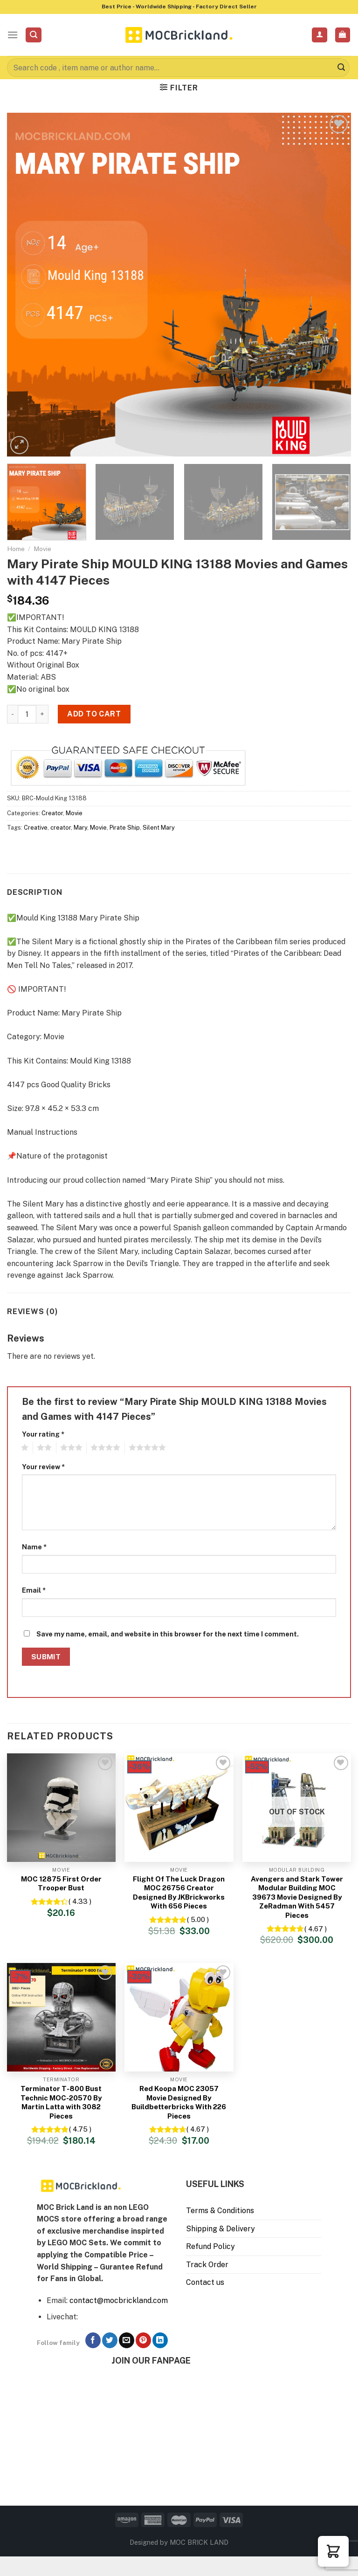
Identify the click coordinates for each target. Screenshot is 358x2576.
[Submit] (341, 67)
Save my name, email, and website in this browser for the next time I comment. (167, 1634)
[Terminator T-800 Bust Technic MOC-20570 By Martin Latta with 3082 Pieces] (61, 2017)
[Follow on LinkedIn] (160, 2340)
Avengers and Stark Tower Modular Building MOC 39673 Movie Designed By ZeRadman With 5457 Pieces (297, 1897)
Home (16, 548)
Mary (80, 827)
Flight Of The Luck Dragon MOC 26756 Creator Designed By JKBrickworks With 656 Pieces (179, 1892)
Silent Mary (159, 827)
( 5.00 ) (198, 1919)
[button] (333, 2551)
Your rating (43, 1434)
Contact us (205, 2282)
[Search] (33, 35)
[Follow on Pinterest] (143, 2340)
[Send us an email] (126, 2340)
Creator (52, 813)
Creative (36, 827)
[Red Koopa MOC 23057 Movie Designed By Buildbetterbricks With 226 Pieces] (178, 2017)
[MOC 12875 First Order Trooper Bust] (61, 1807)
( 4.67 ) (315, 1929)
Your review (43, 1467)
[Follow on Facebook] (93, 2340)
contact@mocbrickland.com (118, 2300)
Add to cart (94, 713)
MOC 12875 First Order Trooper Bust (61, 1883)
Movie (42, 548)
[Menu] (12, 34)
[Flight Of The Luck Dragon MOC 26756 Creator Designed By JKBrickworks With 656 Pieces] (178, 1807)
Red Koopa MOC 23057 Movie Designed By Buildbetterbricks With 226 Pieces (178, 2102)
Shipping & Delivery (220, 2228)
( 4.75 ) (80, 2129)
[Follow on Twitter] (109, 2340)
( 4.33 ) (80, 1901)
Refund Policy (210, 2246)
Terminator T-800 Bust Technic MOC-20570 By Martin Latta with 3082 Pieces (61, 2102)
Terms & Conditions (220, 2210)
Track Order (207, 2264)
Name (34, 1547)
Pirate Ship (125, 827)
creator (60, 827)
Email (34, 1590)
